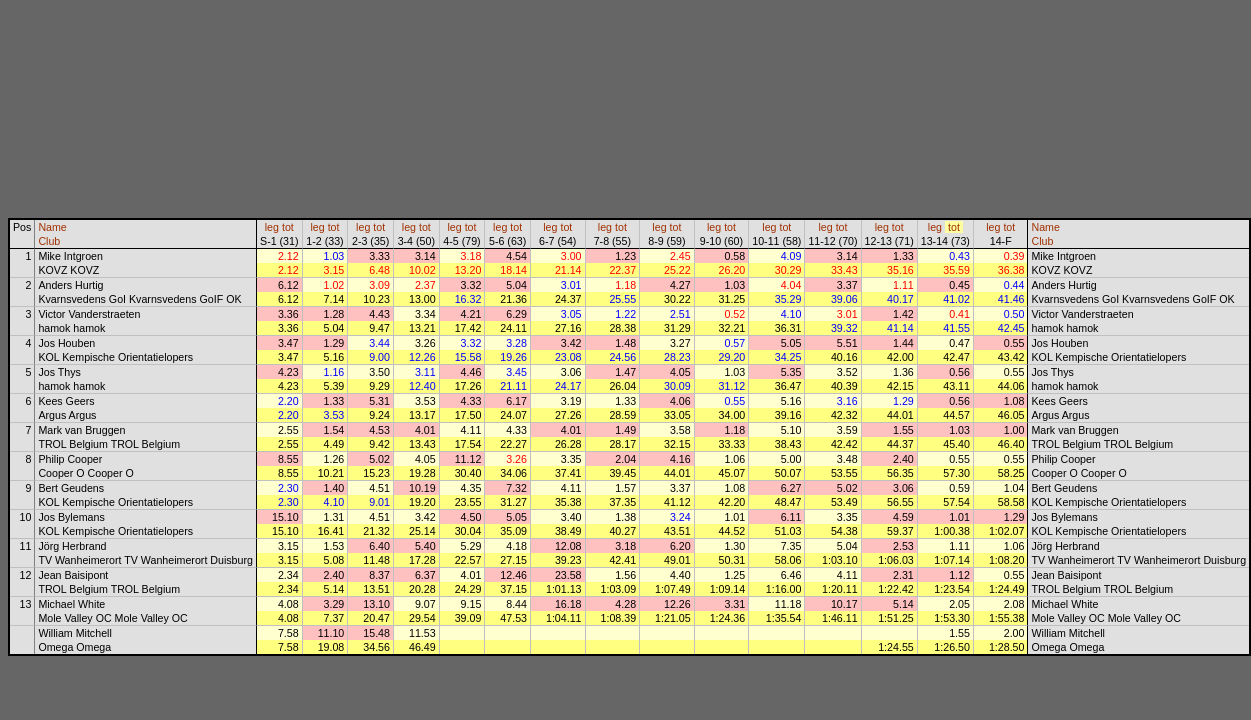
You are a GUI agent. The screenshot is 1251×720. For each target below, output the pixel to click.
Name (52, 227)
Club (49, 241)
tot (288, 227)
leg (272, 227)
